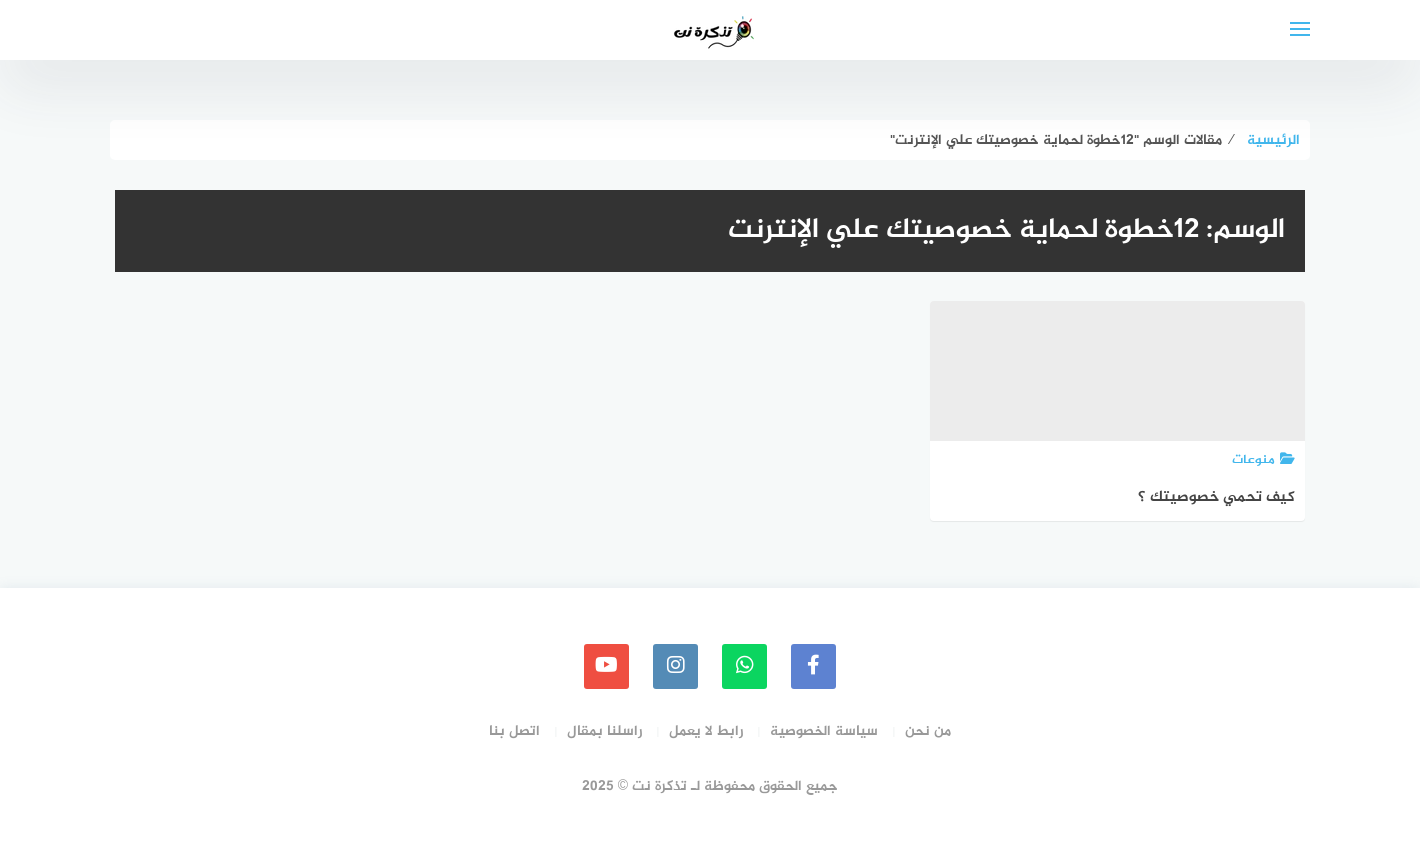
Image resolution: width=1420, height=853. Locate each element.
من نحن (928, 731)
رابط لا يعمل (706, 731)
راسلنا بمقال (604, 731)
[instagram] (675, 666)
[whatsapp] (744, 666)
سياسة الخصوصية (824, 731)
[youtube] (606, 666)
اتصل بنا (514, 731)
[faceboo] (813, 666)
